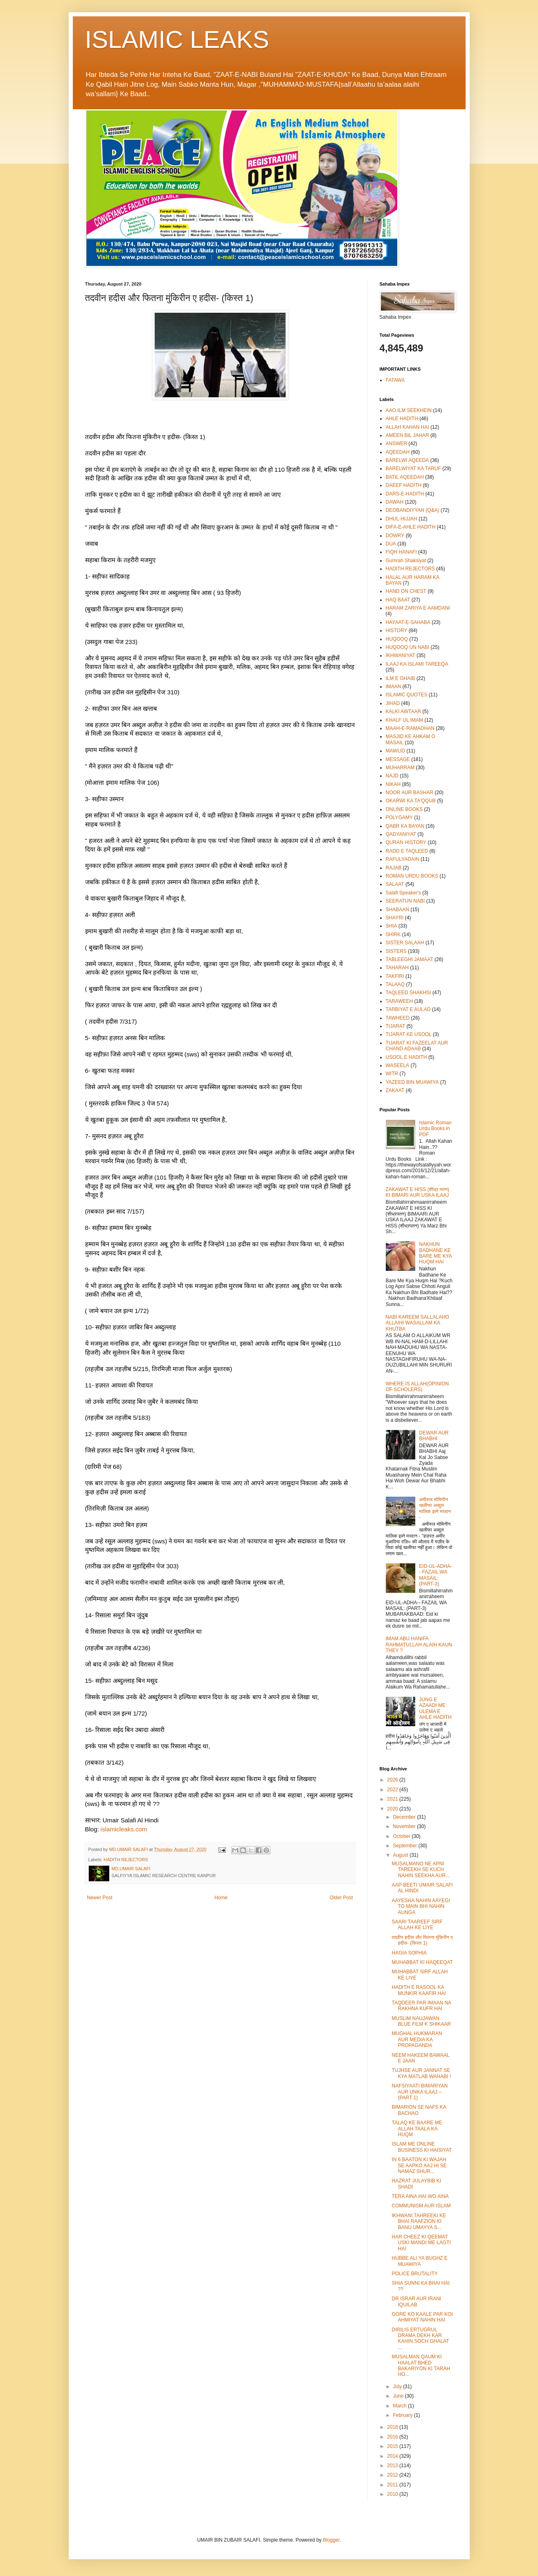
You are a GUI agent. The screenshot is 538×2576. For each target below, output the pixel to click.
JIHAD (393, 703)
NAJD (392, 776)
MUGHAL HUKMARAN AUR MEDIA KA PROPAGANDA (417, 2039)
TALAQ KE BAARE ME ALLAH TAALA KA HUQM (417, 2128)
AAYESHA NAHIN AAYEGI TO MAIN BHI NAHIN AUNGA (421, 1906)
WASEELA (398, 1065)
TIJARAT (395, 1026)
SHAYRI (395, 918)
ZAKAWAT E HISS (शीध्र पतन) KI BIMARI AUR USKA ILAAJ (417, 1192)
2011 (393, 2485)
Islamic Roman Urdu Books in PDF (435, 1128)
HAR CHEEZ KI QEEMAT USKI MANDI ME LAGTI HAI (421, 2243)
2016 (393, 2437)
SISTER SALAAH (405, 943)
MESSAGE (398, 759)
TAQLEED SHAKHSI (408, 992)
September (405, 1846)
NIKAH (393, 784)
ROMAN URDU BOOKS (412, 876)
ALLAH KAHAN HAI (407, 427)
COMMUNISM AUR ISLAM (421, 2206)
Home (220, 1897)
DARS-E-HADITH (405, 494)
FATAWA (395, 380)
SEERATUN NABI (405, 901)
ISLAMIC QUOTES (407, 695)
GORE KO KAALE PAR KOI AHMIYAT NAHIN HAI (422, 2317)
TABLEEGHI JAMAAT (409, 959)
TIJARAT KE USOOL (409, 1034)
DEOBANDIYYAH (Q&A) (412, 510)
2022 (393, 1789)
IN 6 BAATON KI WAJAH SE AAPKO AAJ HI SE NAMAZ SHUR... (419, 2165)
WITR (392, 1073)
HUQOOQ (397, 639)
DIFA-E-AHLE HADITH (411, 527)
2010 (393, 2494)
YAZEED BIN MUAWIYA (412, 1082)
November (405, 1826)
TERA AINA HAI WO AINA (420, 2196)
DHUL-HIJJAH (401, 519)
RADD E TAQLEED (407, 851)
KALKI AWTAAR (403, 711)
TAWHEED (398, 1018)
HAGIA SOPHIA (409, 1953)
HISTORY (396, 630)
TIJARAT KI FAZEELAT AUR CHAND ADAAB (417, 1046)
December (405, 1817)
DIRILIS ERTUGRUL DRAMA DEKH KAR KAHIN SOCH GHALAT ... (420, 2338)
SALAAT (395, 884)
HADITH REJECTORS (126, 1859)
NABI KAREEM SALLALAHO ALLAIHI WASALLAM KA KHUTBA (417, 1323)
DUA (391, 544)
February (403, 2415)
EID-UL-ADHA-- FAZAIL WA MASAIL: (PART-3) (435, 1575)
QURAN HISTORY (406, 842)
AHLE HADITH (402, 418)
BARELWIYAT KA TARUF (413, 468)
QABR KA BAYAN (405, 826)
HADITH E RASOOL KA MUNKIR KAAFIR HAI (419, 1990)
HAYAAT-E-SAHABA (408, 622)
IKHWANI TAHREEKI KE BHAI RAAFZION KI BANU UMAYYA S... (419, 2221)
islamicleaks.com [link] (124, 1829)
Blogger (331, 2540)
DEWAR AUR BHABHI (433, 1435)
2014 (393, 2456)
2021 (393, 1799)
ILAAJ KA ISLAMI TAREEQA (417, 664)
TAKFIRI (395, 976)
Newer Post (100, 1897)
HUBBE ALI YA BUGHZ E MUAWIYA (419, 2261)
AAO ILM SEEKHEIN (409, 410)
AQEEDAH (398, 452)
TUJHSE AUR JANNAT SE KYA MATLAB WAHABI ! (421, 2073)
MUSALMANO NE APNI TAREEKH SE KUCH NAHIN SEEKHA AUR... (421, 1869)
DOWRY (395, 535)
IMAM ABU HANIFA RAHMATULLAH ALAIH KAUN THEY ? (419, 1644)
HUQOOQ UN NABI (408, 647)
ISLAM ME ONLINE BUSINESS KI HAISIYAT (422, 2147)
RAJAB (394, 868)
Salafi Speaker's (403, 893)
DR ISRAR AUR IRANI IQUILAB (416, 2301)
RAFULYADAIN (402, 859)
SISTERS (396, 951)
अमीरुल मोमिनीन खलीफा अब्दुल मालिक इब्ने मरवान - (435, 1508)
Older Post (341, 1897)
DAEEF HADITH (404, 485)
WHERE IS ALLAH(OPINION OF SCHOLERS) (417, 1386)
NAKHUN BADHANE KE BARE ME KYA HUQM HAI (435, 1253)
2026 (393, 1780)
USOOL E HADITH (406, 1057)
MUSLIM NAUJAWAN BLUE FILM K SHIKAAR (421, 2021)
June (399, 2396)
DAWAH (395, 502)
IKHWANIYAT (400, 655)
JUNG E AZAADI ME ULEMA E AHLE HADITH (435, 1708)
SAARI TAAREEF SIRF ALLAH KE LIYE (417, 1924)
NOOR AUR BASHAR (410, 792)
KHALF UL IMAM (404, 720)
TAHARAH (397, 968)
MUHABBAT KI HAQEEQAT (422, 1962)
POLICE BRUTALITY (414, 2274)
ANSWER (396, 443)
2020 (393, 1809)
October (402, 1836)
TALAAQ (395, 984)
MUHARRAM (400, 767)
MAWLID (395, 751)
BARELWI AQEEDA (407, 460)
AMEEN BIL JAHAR (407, 435)
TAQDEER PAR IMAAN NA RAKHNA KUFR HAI (421, 2005)
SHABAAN (397, 909)
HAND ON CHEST (406, 591)
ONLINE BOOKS (404, 809)
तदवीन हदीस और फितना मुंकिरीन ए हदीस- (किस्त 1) (422, 1940)
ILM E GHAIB (400, 678)
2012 (393, 2475)
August (401, 1855)
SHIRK (393, 934)
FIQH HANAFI (401, 552)
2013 (393, 2465)
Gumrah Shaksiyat (406, 560)
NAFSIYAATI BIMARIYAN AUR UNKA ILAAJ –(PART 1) (420, 2092)
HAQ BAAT (398, 600)
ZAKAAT (395, 1090)
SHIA (391, 926)
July (398, 2386)
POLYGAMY (399, 817)
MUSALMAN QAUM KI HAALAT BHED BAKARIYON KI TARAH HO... (421, 2365)
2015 (393, 2446)
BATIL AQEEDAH (405, 477)
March (400, 2406)
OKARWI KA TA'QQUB (411, 801)
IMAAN (393, 686)
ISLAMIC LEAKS (177, 39)
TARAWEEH (399, 1001)
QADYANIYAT (401, 834)
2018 (393, 2427)
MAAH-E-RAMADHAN (410, 728)
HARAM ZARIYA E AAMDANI (418, 608)
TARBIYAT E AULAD (408, 1009)
